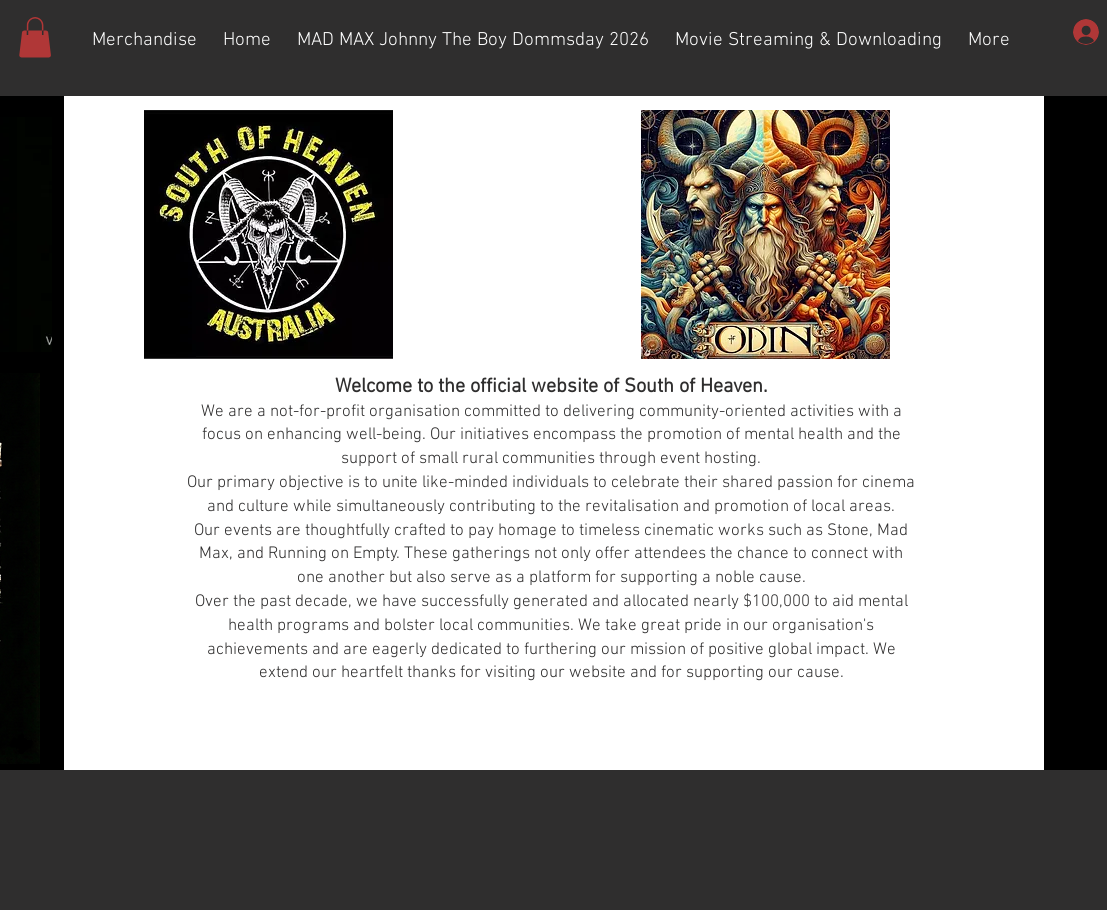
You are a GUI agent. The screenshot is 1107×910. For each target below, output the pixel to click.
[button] (35, 37)
